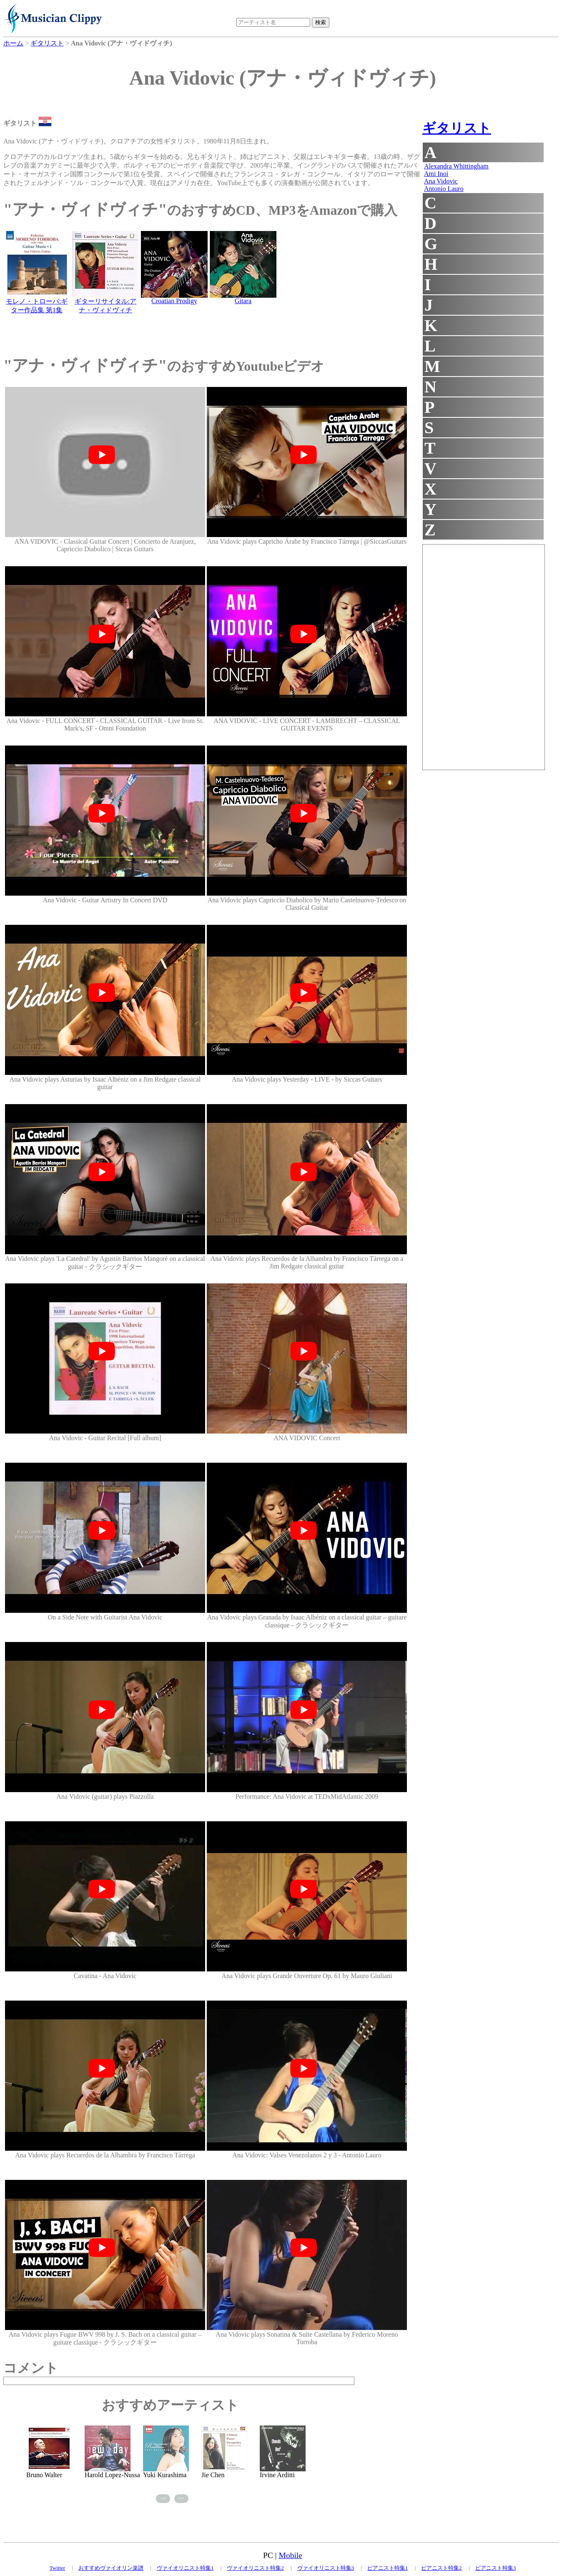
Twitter (57, 2568)
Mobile (290, 2555)
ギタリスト (456, 128)
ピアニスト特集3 (495, 2568)
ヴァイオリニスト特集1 (185, 2568)
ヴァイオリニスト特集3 (325, 2568)
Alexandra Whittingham (456, 166)
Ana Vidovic (441, 181)
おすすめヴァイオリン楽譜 (110, 2568)
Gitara (243, 300)
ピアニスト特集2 (441, 2568)
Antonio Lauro (444, 188)
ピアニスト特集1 (387, 2568)
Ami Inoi (436, 173)
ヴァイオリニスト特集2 (255, 2568)
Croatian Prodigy (174, 300)
